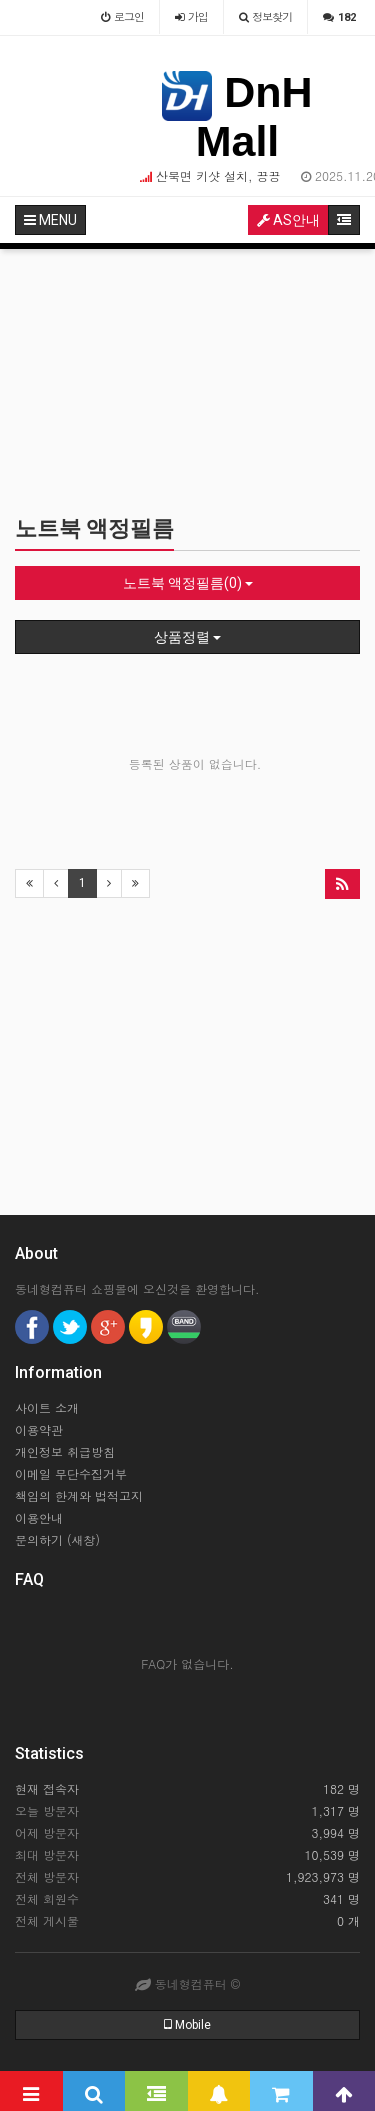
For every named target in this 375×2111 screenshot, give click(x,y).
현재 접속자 (47, 1788)
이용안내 (39, 1517)
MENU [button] (50, 220)
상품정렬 (187, 637)
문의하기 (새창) (57, 1539)
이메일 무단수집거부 (71, 1473)
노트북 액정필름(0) (188, 583)
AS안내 (288, 220)
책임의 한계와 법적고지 (79, 1495)
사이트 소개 (47, 1407)
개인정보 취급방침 (65, 1451)
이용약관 (39, 1429)
